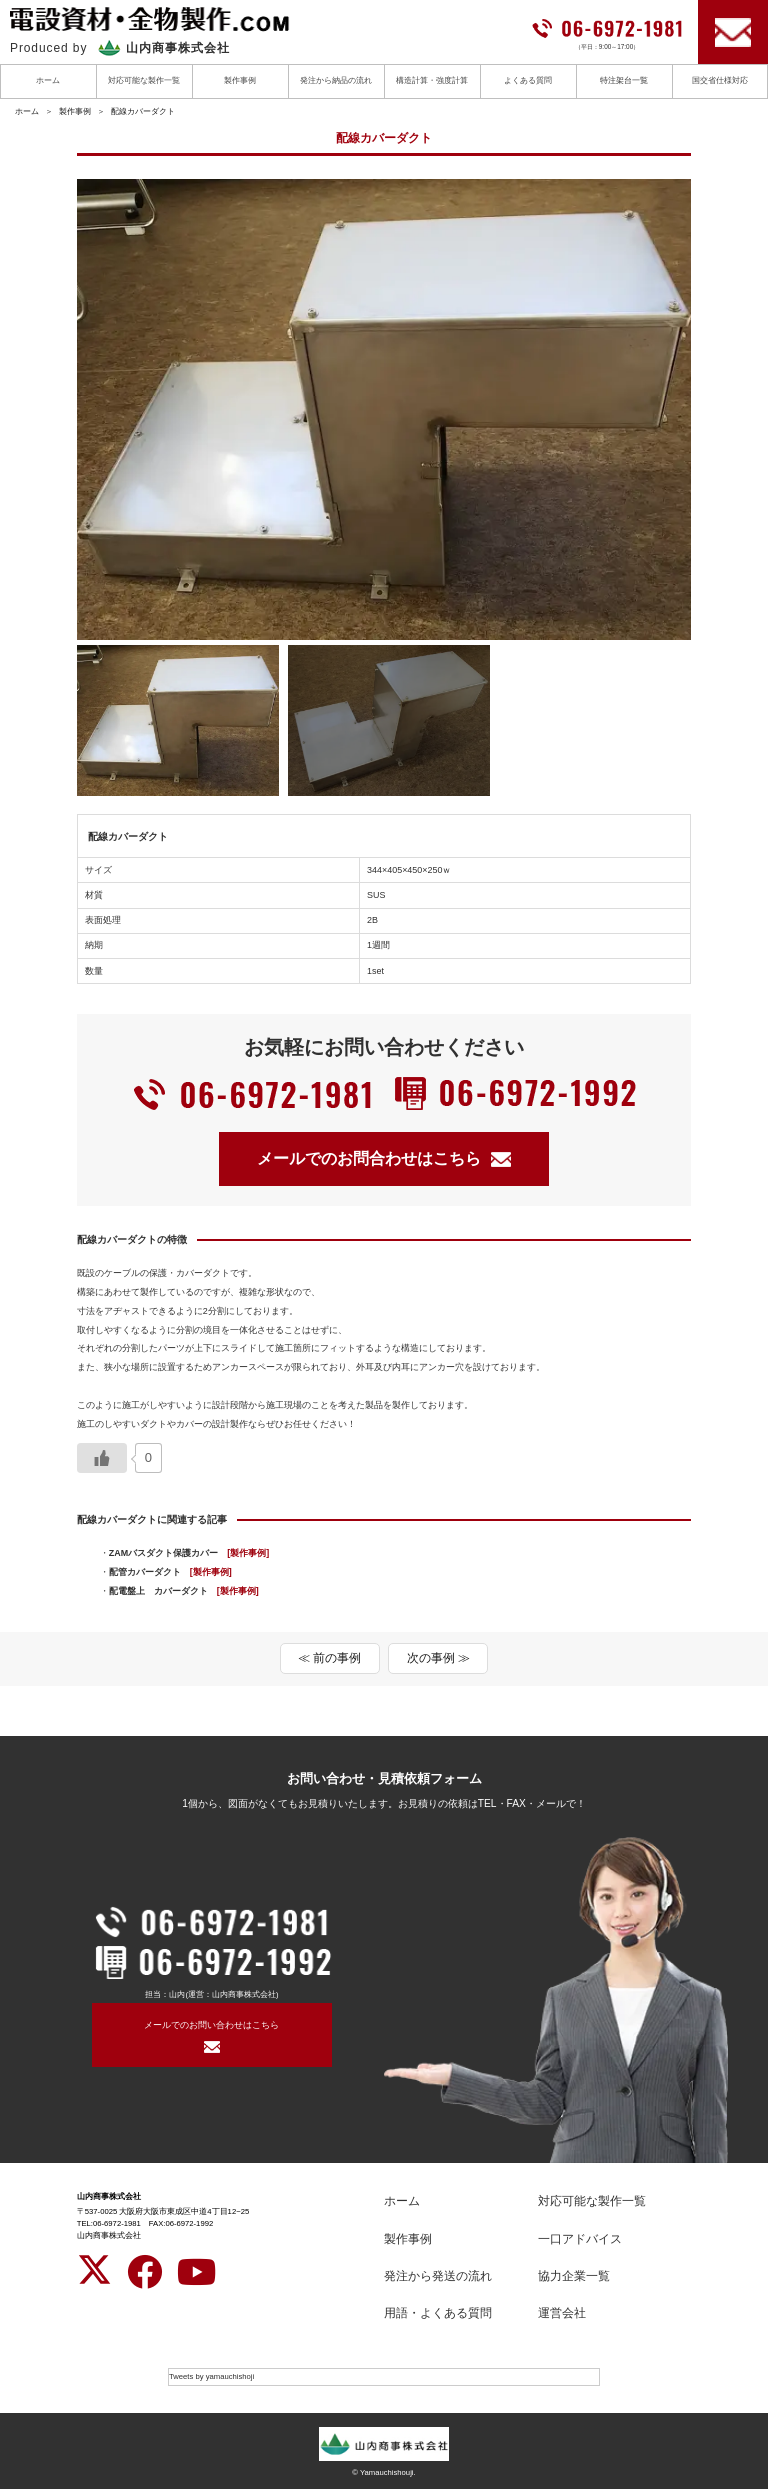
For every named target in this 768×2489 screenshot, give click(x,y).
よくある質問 (528, 80)
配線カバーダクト (143, 111)
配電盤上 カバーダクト (184, 1591)
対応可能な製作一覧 (144, 80)
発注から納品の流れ (336, 80)
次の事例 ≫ (438, 1658)
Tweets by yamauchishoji (211, 2376)
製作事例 (240, 80)
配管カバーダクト (170, 1572)
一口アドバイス (580, 2239)
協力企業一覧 (574, 2276)
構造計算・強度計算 (432, 80)
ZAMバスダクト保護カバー (189, 1553)
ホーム (48, 80)
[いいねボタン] (102, 1458)
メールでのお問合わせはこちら (384, 1158)
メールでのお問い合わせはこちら (211, 2025)
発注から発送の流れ (438, 2276)
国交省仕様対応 (720, 80)
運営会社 (562, 2313)
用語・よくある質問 (438, 2313)
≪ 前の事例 (329, 1658)
